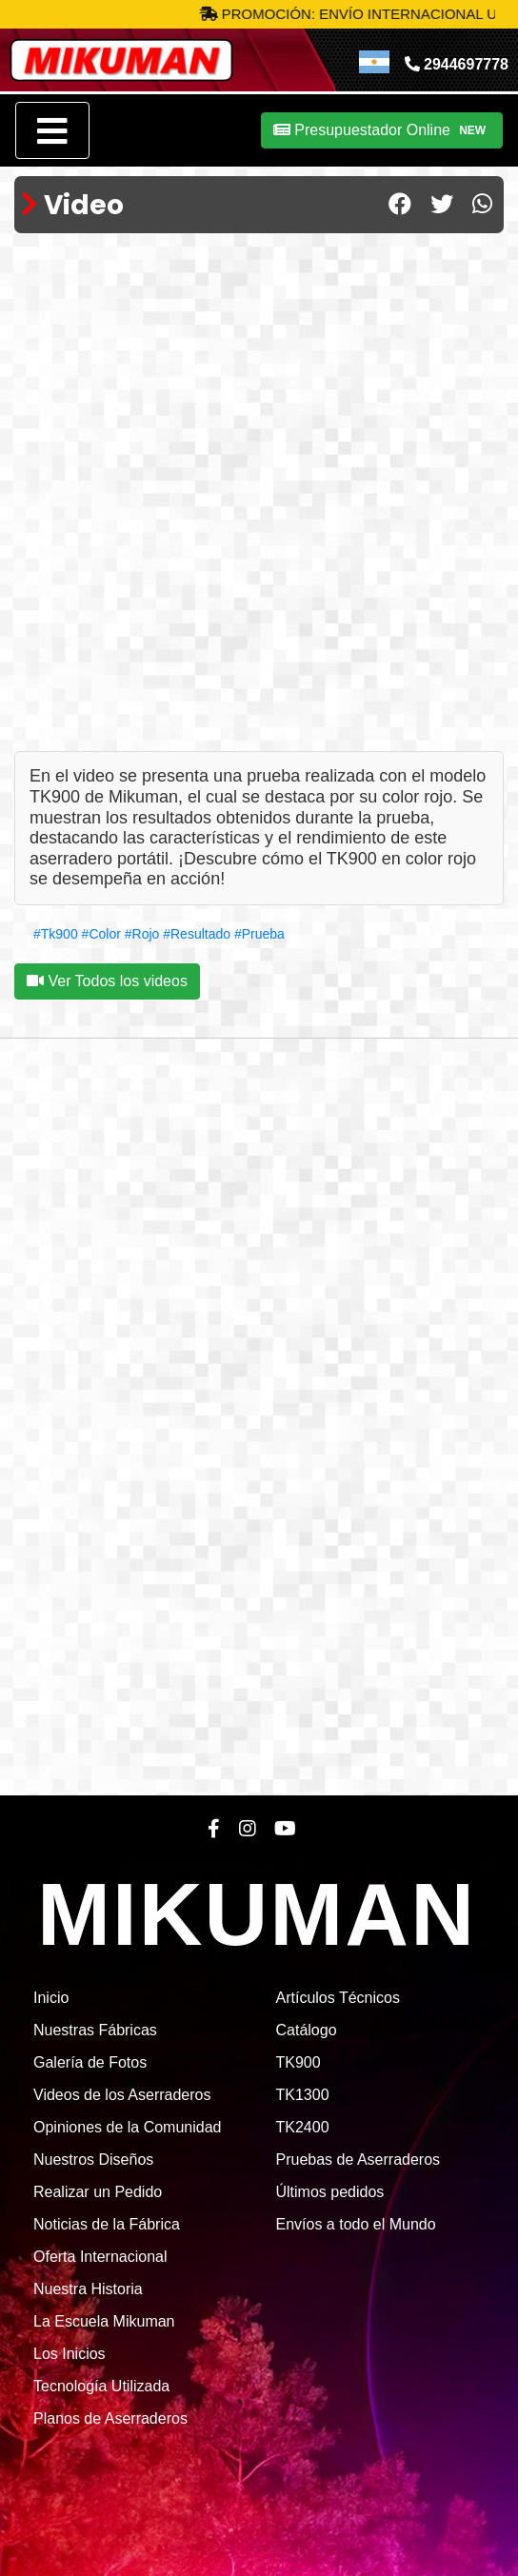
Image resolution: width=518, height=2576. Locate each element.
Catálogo (306, 2030)
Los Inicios (69, 2354)
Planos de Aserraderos (110, 2418)
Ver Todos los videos (107, 981)
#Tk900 (55, 933)
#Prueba (259, 933)
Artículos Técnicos (338, 1998)
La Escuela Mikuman (104, 2321)
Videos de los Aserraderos (121, 2095)
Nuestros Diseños (93, 2159)
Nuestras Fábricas (95, 2030)
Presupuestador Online (381, 130)
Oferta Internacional (100, 2257)
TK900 (298, 2062)
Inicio (51, 1998)
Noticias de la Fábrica (106, 2224)
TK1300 (302, 2095)
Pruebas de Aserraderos (358, 2159)
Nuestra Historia (88, 2289)
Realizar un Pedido (97, 2192)
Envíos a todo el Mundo (356, 2224)
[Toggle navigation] (52, 130)
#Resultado (196, 933)
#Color (101, 933)
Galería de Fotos (90, 2062)
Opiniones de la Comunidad (127, 2127)
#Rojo (142, 933)
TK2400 (302, 2127)
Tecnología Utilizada (101, 2386)
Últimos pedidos (330, 2192)
